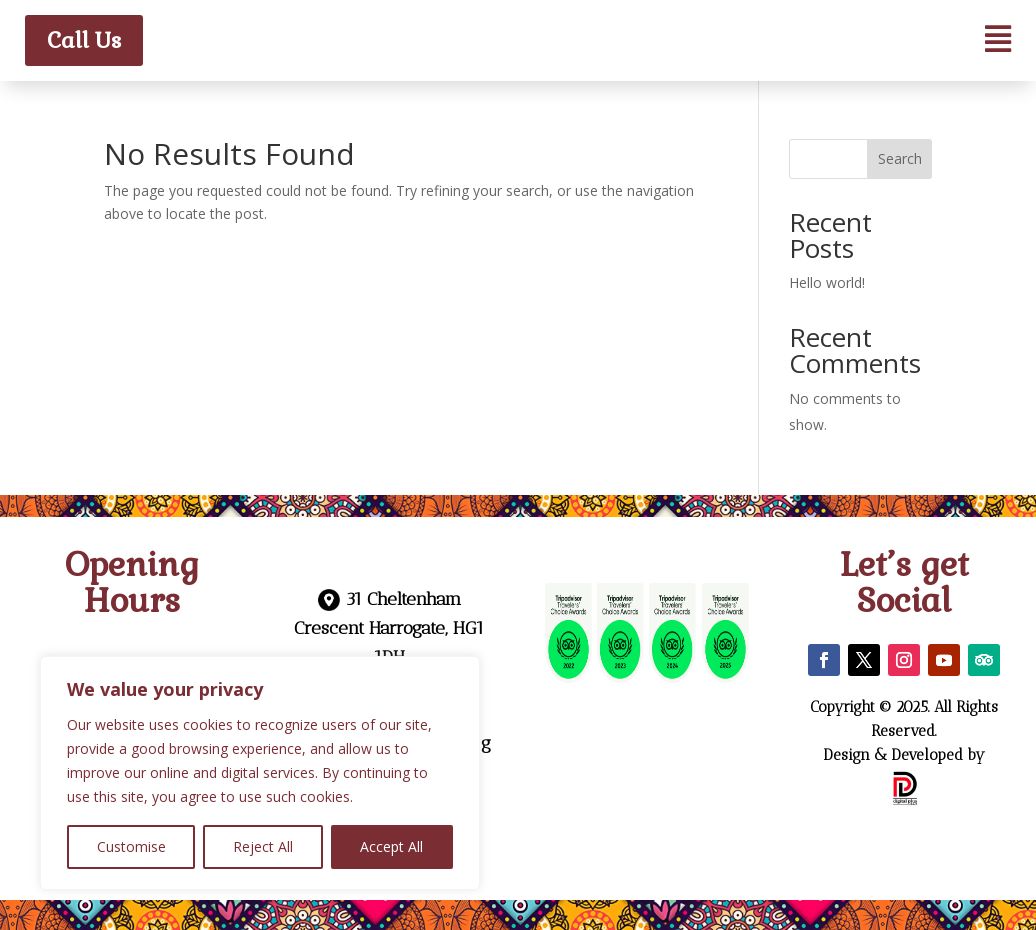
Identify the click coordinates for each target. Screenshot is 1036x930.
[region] (260, 773)
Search (900, 158)
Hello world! (827, 282)
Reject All (263, 846)
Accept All (391, 846)
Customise (131, 846)
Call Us (84, 40)
